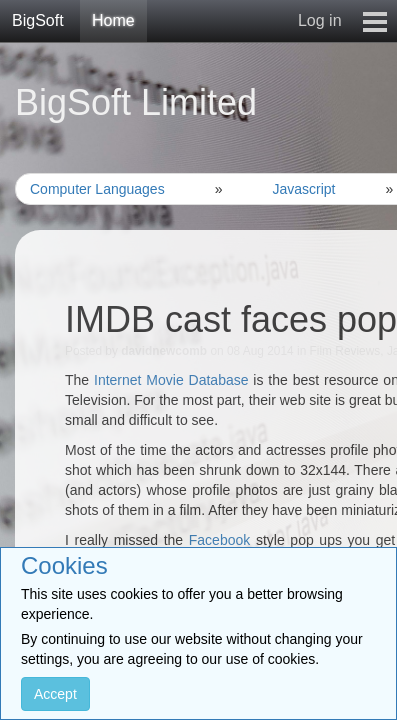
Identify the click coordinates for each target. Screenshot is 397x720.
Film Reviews (345, 351)
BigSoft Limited (136, 102)
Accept (55, 694)
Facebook (219, 540)
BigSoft (38, 20)
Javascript (303, 189)
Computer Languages (97, 189)
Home (113, 20)
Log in (320, 20)
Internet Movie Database (171, 380)
